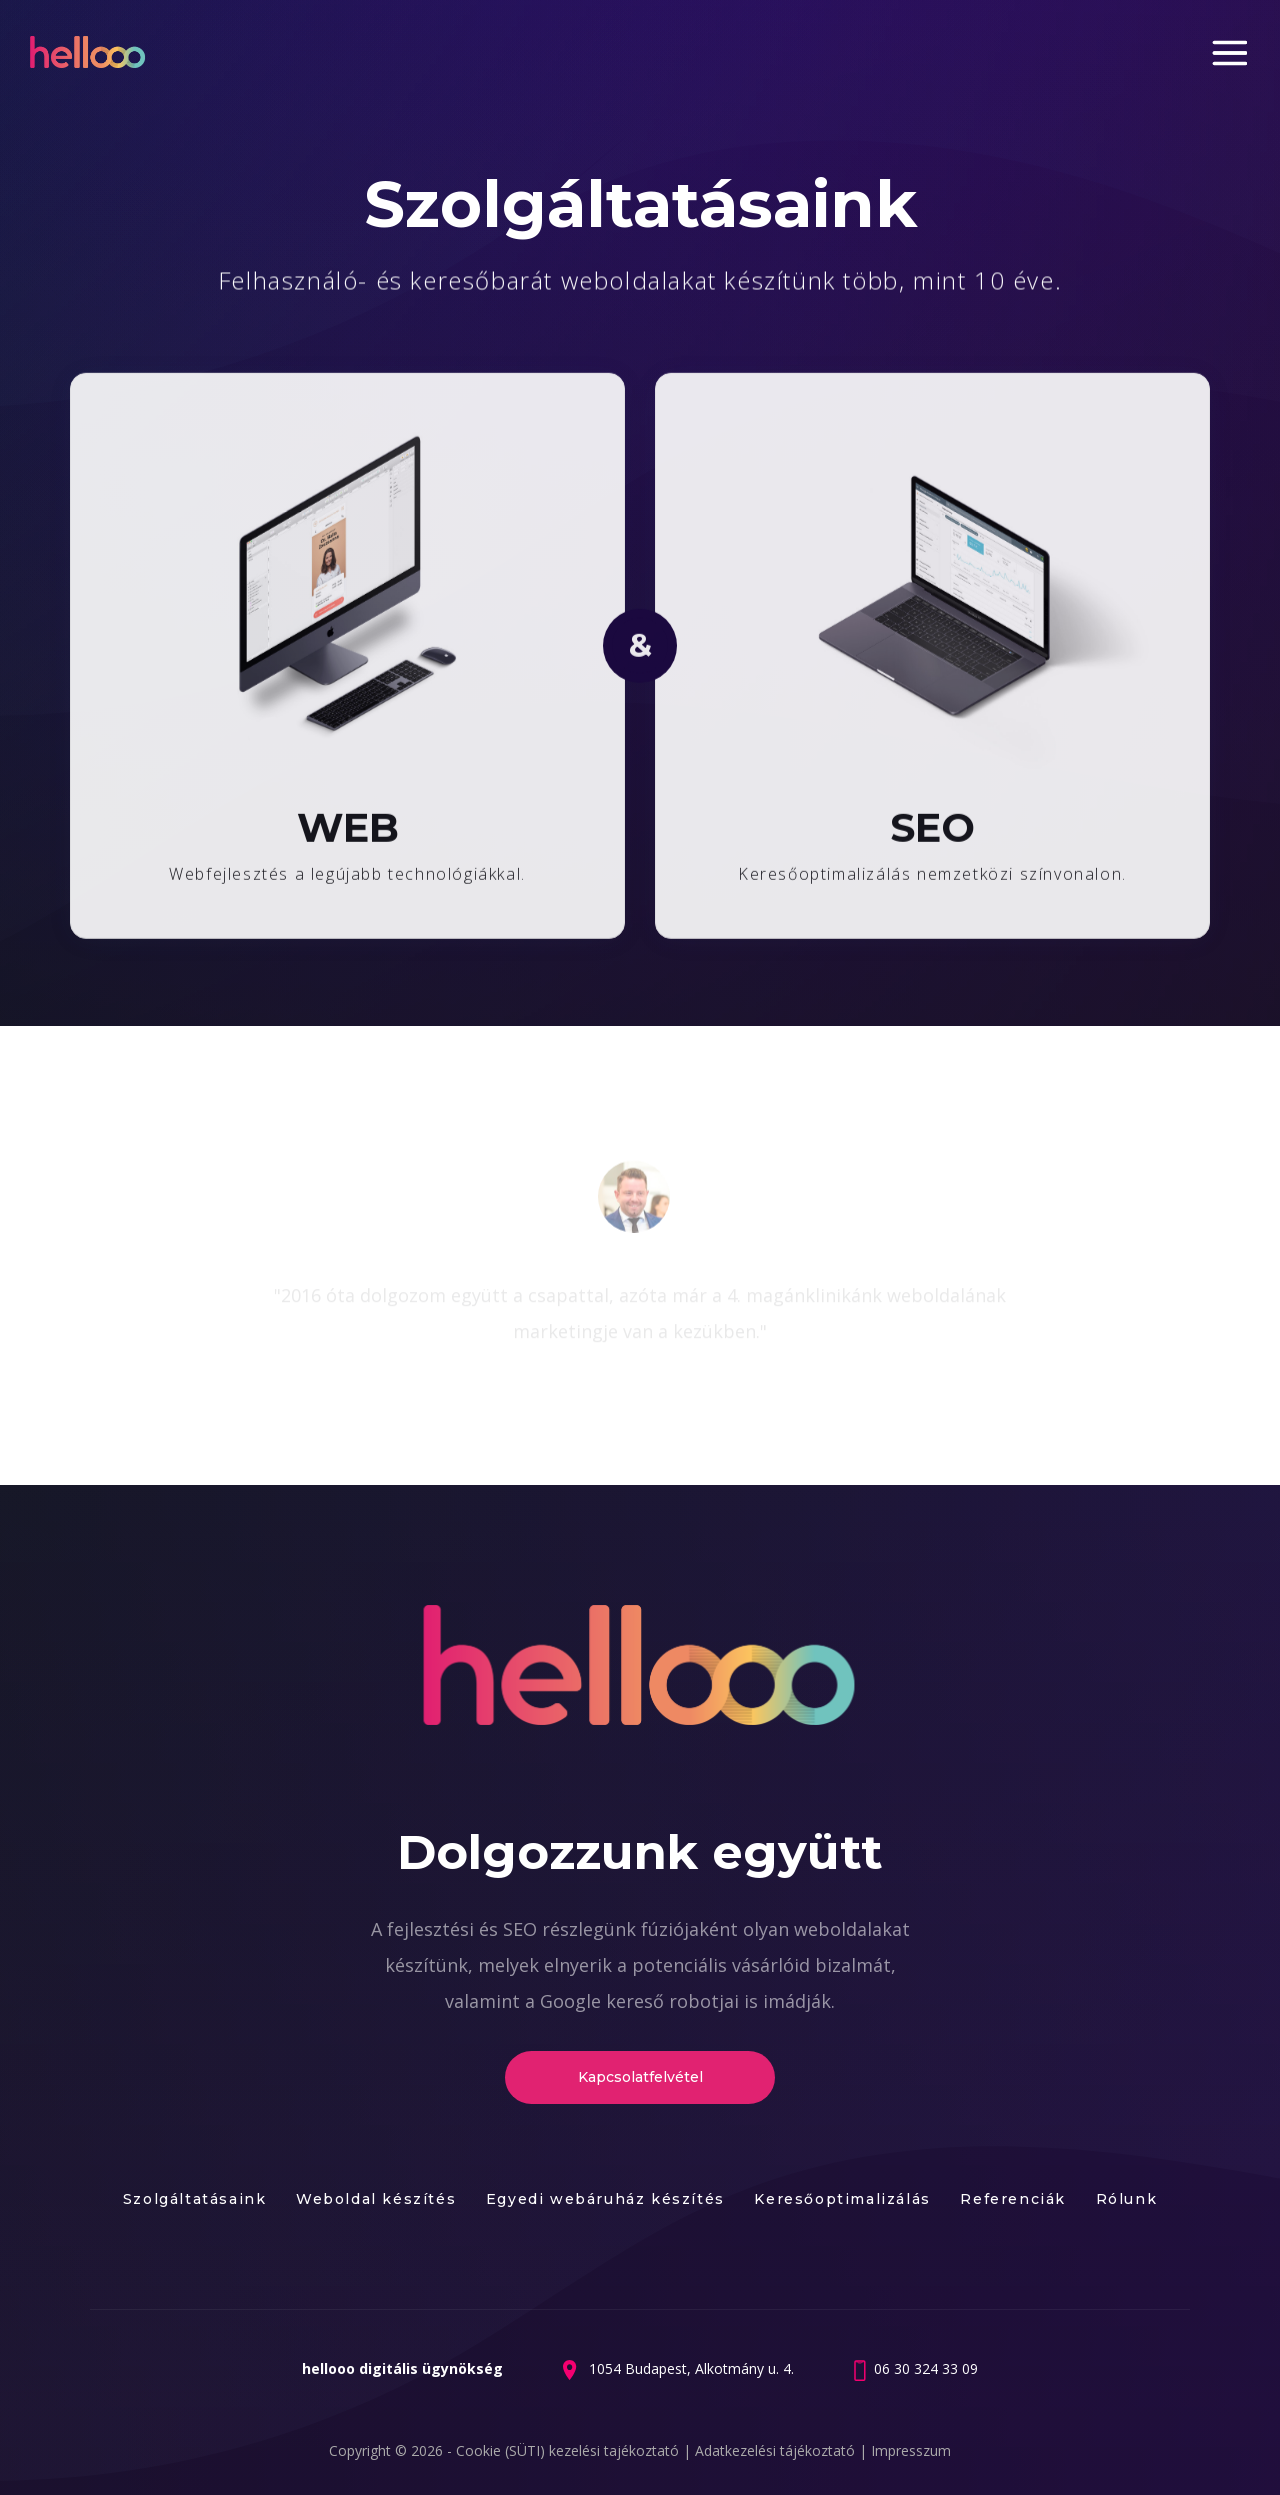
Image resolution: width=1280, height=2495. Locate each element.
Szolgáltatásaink (195, 2199)
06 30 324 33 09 (926, 2368)
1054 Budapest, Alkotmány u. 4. (689, 2368)
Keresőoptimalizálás (842, 2199)
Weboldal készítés (376, 2199)
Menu (1230, 53)
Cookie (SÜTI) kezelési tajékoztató (569, 2450)
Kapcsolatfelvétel (640, 2077)
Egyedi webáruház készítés (605, 2199)
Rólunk (1127, 2199)
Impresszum (911, 2450)
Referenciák (1013, 2199)
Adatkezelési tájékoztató (777, 2450)
